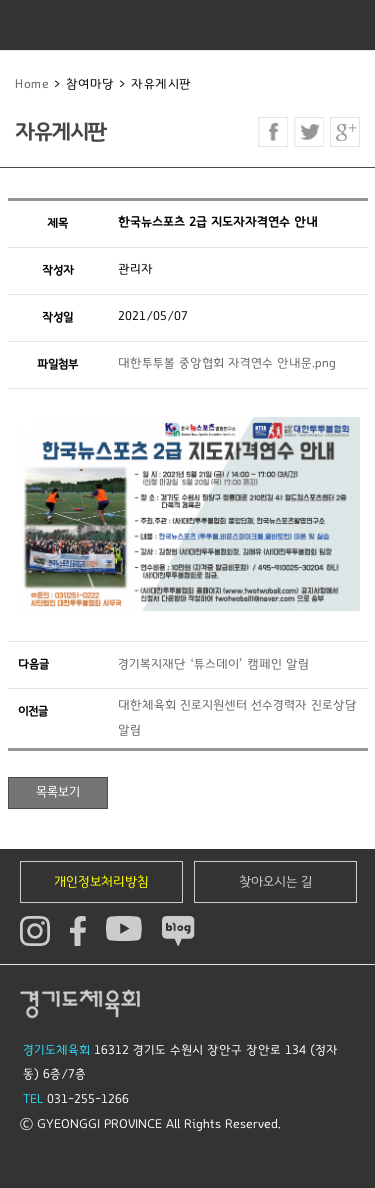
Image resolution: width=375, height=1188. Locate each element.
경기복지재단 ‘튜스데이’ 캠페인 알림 (213, 664)
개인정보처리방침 (101, 882)
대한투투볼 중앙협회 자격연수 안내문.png (227, 363)
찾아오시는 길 (276, 882)
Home (32, 84)
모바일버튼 (350, 25)
